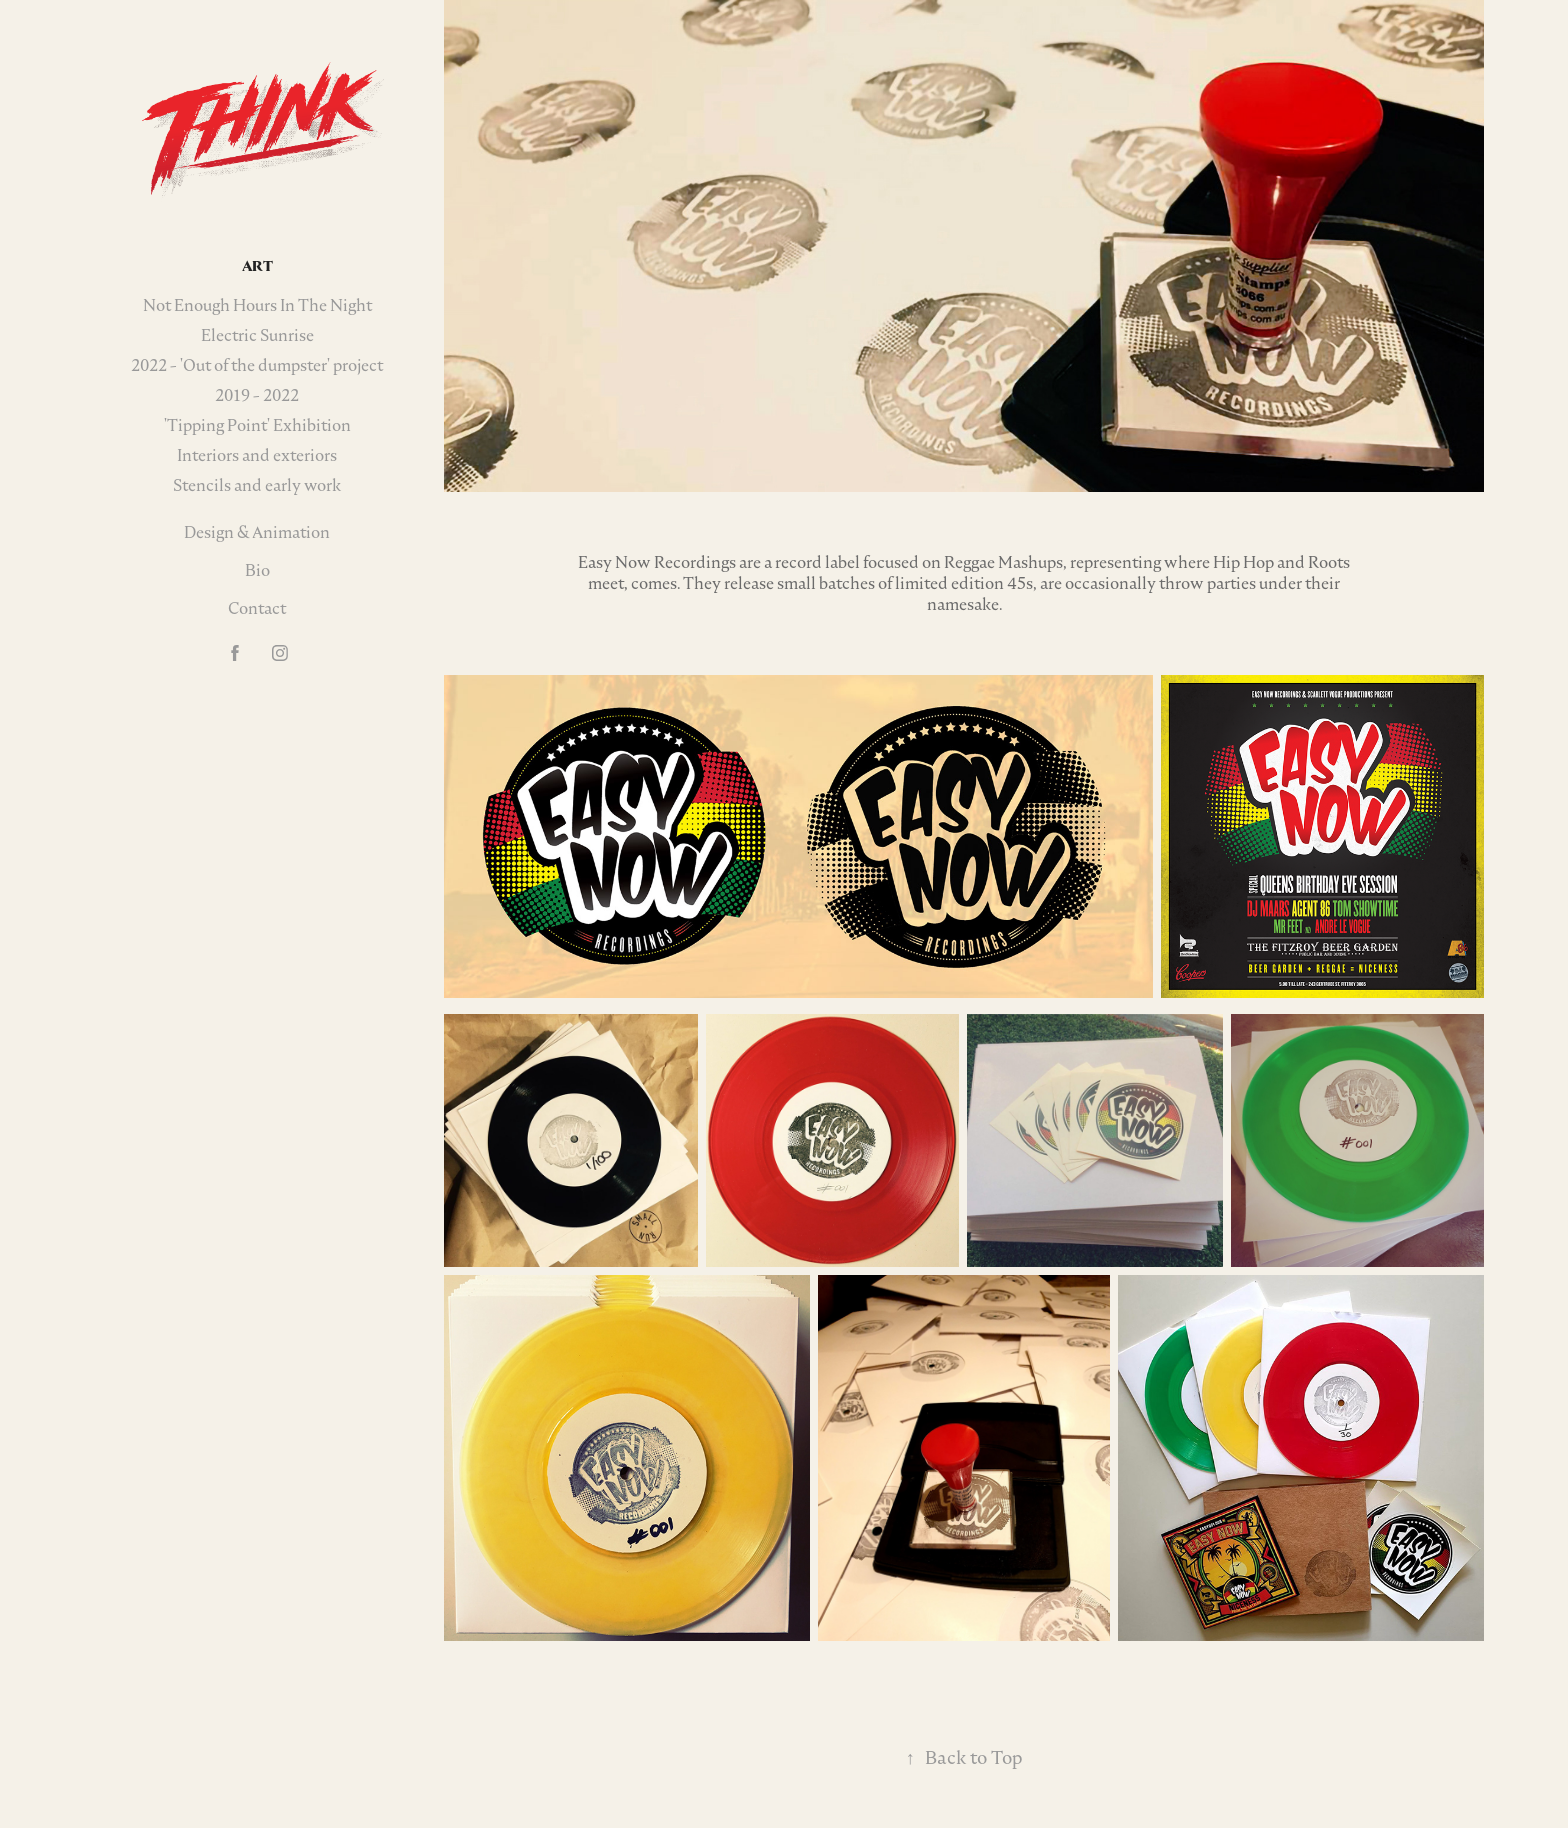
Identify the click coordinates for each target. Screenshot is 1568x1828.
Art (257, 266)
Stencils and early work (257, 485)
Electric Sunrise (257, 335)
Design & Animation (257, 532)
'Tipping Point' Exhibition (257, 425)
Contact (257, 608)
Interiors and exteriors (257, 455)
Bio (257, 570)
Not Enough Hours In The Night (257, 305)
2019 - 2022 (257, 395)
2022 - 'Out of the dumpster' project (257, 365)
